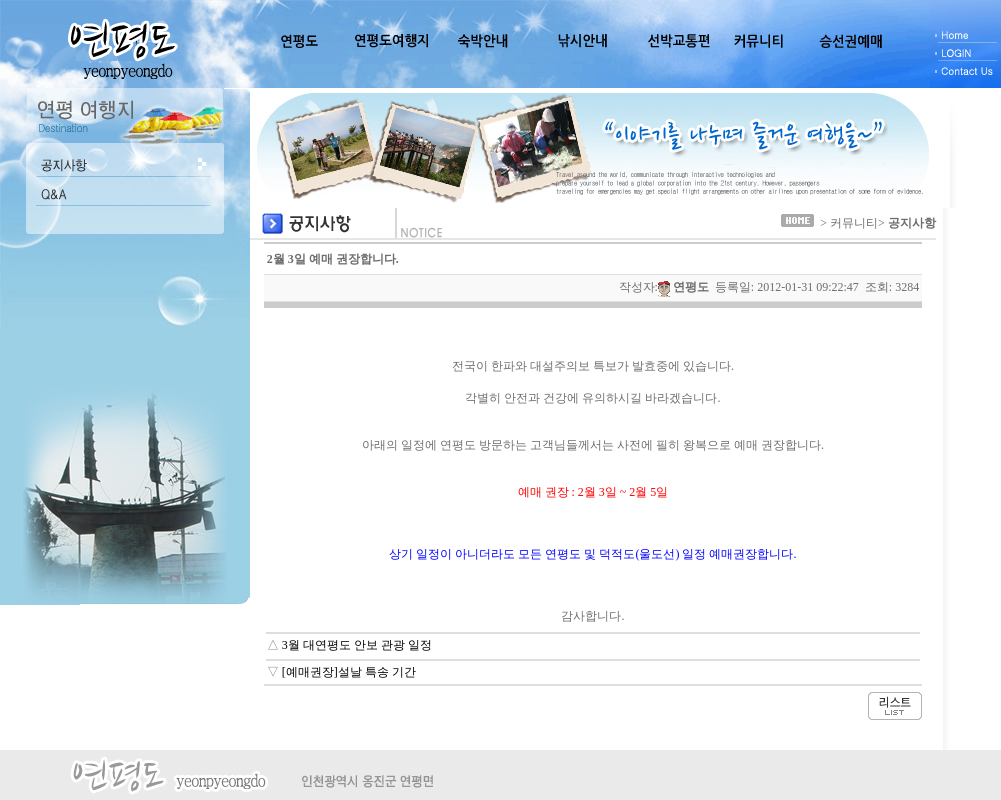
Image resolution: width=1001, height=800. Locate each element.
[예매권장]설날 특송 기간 (349, 672)
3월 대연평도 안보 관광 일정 (357, 645)
